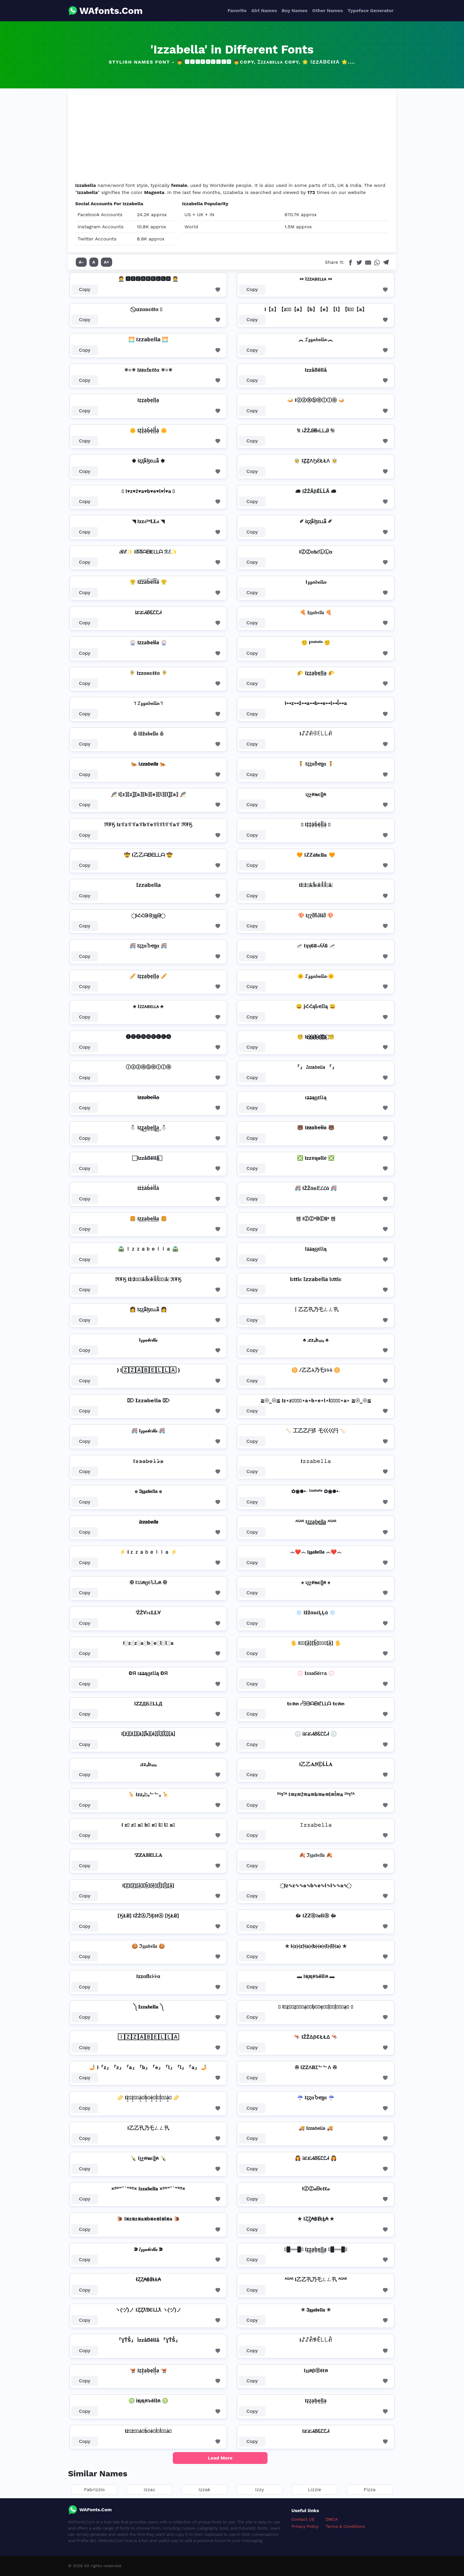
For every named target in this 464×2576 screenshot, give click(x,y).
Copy (85, 289)
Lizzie (314, 2489)
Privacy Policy (305, 2526)
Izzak (204, 2489)
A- (81, 262)
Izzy (259, 2489)
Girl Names (264, 10)
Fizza (370, 2489)
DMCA (332, 2519)
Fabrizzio (94, 2489)
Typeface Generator (370, 10)
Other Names (327, 10)
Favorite (237, 10)
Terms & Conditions (345, 2526)
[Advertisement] (232, 137)
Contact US (303, 2519)
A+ (106, 262)
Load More (220, 2458)
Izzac (149, 2489)
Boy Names (294, 10)
